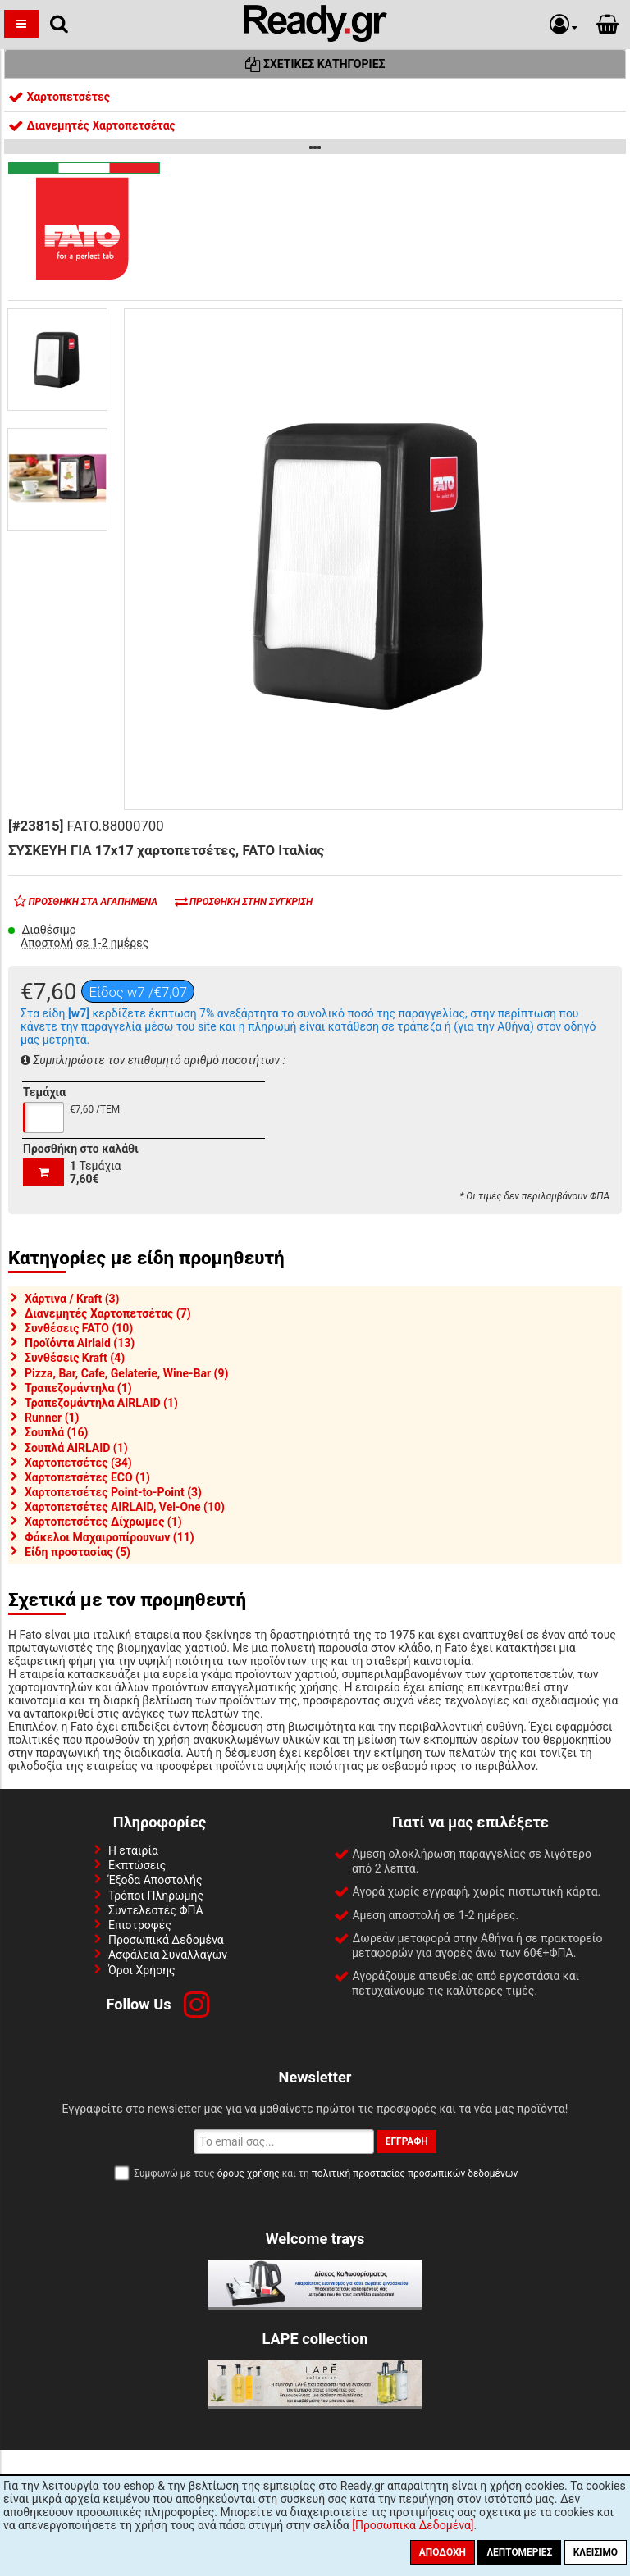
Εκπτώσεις (137, 1865)
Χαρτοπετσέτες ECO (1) (87, 1477)
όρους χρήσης (248, 2173)
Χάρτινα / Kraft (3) (72, 1298)
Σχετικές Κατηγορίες (315, 64)
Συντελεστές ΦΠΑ (155, 1910)
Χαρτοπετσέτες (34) (78, 1462)
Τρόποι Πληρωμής (155, 1895)
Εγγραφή (407, 2141)
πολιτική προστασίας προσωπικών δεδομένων (415, 2173)
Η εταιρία (133, 1850)
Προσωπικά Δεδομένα (166, 1939)
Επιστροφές (139, 1925)
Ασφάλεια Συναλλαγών (167, 1954)
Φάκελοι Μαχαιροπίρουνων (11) (109, 1537)
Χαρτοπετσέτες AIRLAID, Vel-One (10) (125, 1506)
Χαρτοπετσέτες (59, 96)
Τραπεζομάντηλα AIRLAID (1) (101, 1402)
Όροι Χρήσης (142, 1970)
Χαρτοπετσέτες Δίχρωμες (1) (103, 1521)
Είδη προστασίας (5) (77, 1552)
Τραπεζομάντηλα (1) (78, 1388)
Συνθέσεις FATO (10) (79, 1328)
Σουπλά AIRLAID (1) (76, 1447)
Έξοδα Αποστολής (155, 1879)
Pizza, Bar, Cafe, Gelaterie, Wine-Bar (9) (126, 1373)
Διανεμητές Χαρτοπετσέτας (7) (108, 1313)
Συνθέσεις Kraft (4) (75, 1357)
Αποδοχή (442, 2552)
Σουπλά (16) (56, 1432)
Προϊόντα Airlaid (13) (80, 1342)
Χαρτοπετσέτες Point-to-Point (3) (113, 1492)
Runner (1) (52, 1417)
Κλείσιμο (595, 2552)
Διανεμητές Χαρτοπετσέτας (92, 125)
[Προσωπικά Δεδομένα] (412, 2525)
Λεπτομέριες (519, 2552)
